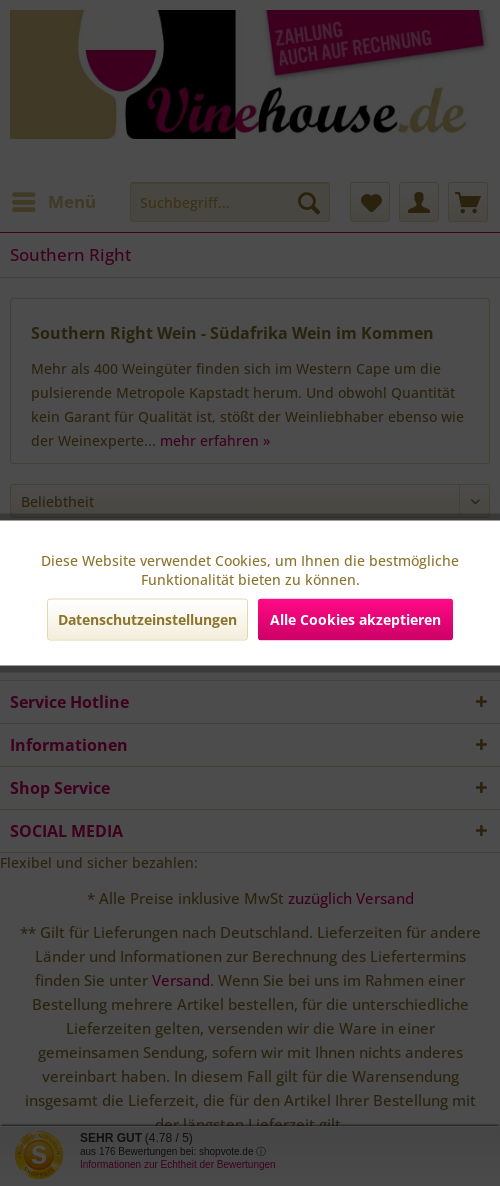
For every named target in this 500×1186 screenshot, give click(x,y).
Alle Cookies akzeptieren (355, 619)
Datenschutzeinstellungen (147, 619)
